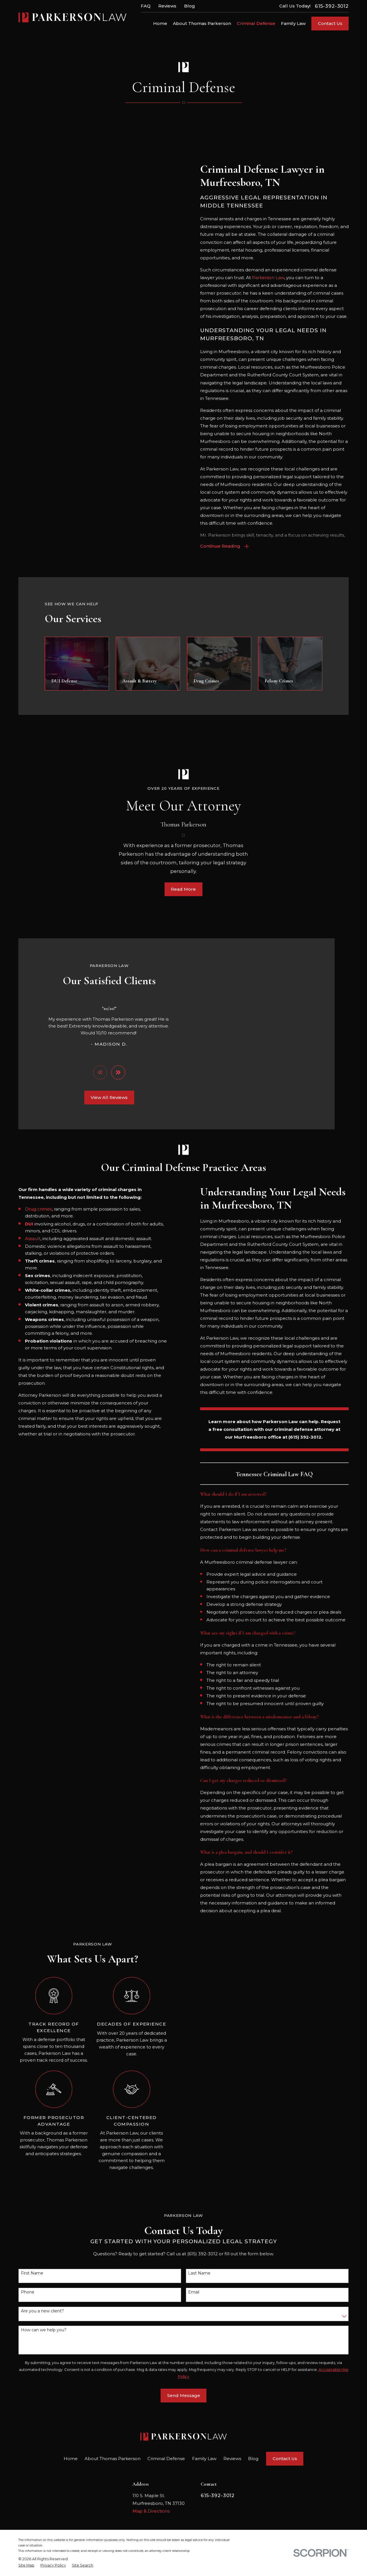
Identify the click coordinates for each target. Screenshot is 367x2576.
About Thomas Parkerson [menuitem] (202, 23)
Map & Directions (151, 2510)
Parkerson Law (268, 277)
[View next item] (110, 1072)
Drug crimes (30, 1208)
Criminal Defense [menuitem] (256, 23)
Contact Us (330, 23)
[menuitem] (26, 2564)
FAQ (146, 6)
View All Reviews (101, 1097)
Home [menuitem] (160, 23)
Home (71, 2457)
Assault (24, 1237)
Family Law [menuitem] (293, 23)
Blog (189, 6)
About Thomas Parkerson (112, 2457)
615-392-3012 (332, 6)
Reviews (167, 6)
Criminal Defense (166, 2457)
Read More (183, 897)
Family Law (204, 2457)
